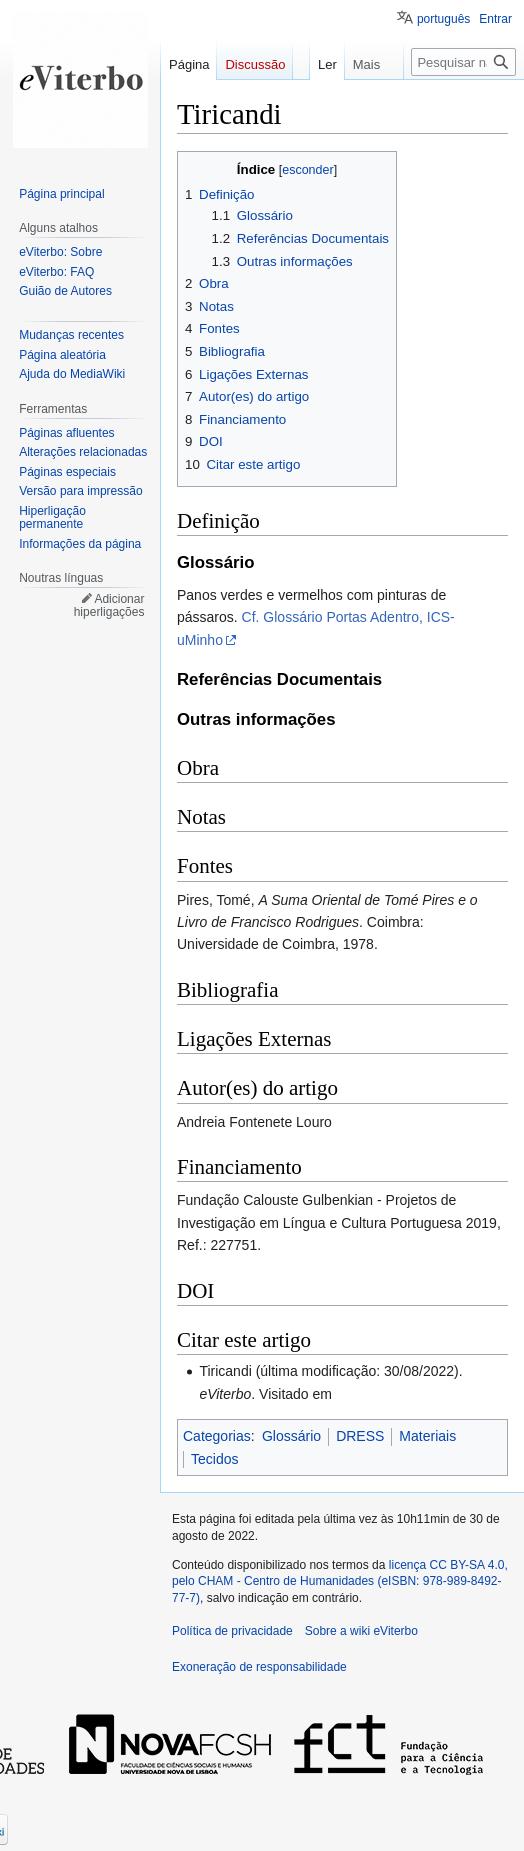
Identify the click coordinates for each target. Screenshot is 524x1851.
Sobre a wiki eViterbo (361, 1631)
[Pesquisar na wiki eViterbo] (463, 102)
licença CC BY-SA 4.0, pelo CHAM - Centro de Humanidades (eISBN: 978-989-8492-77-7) (340, 1582)
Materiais (427, 1436)
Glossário (291, 1436)
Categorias (217, 1436)
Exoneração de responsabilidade (259, 1667)
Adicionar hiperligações (109, 606)
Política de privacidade (232, 1631)
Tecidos (214, 1459)
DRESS (360, 1436)
